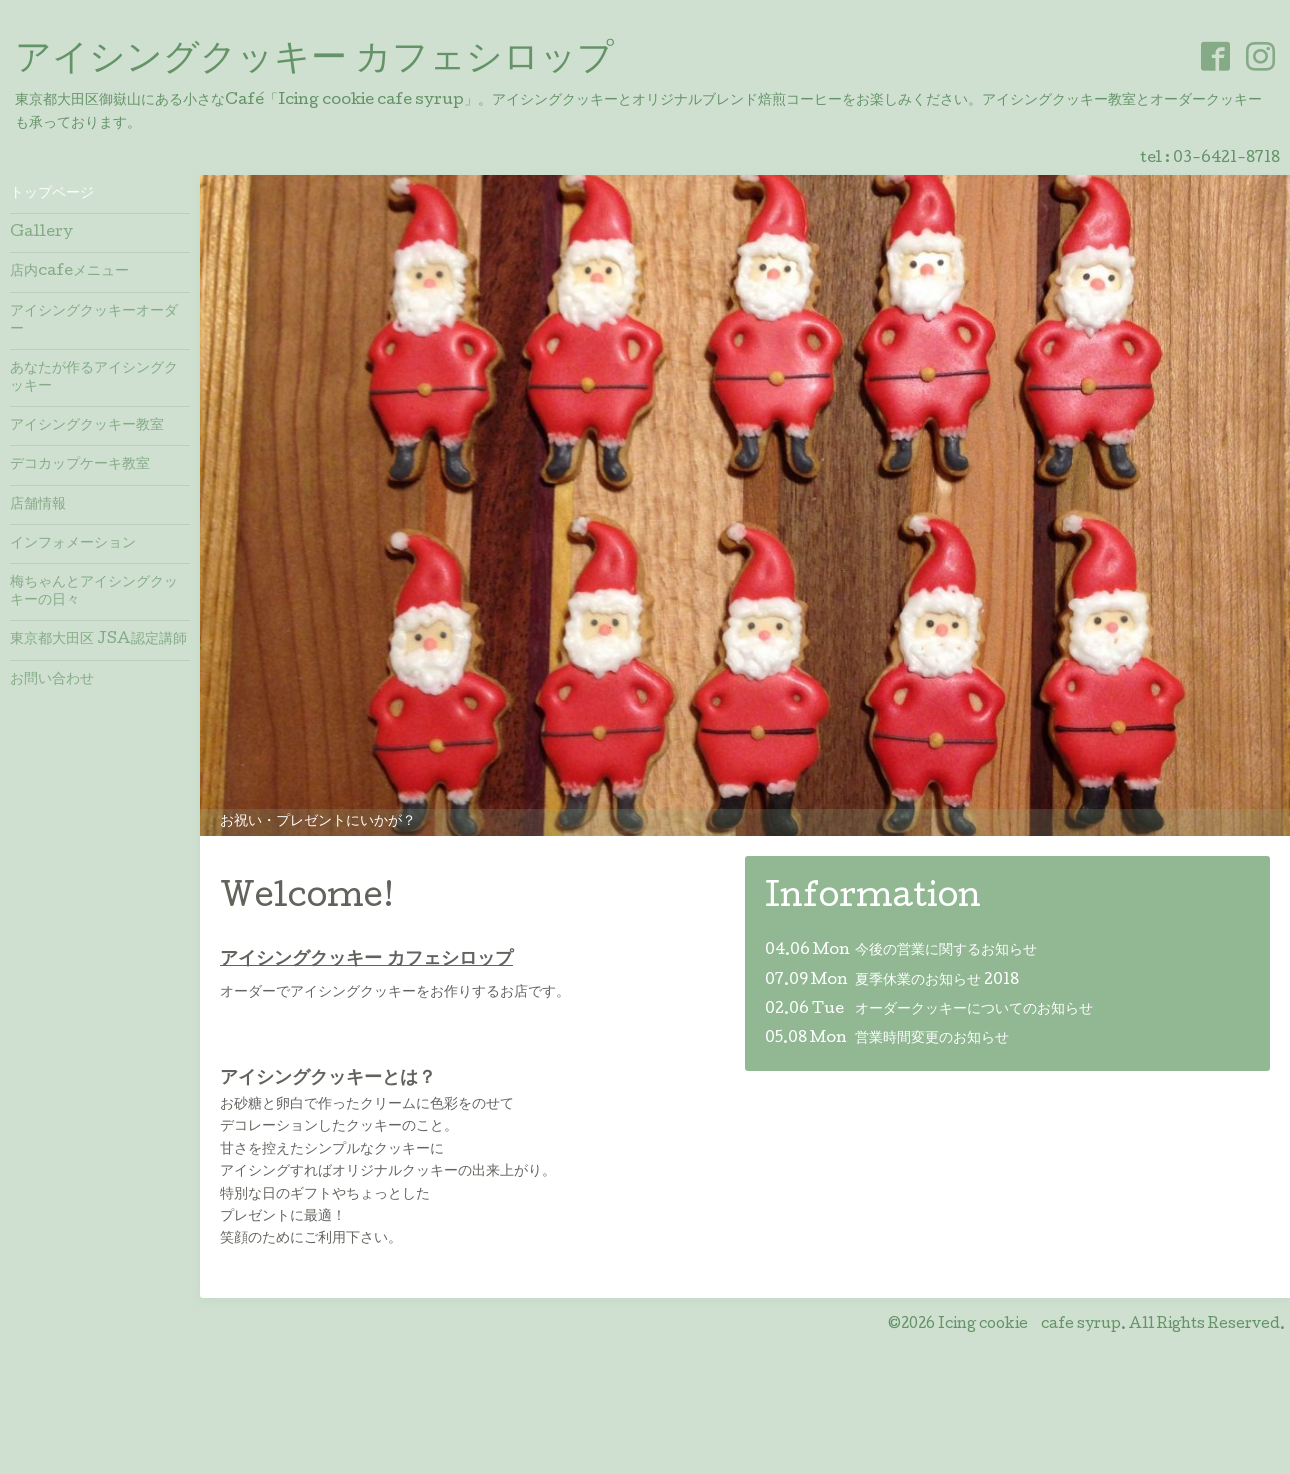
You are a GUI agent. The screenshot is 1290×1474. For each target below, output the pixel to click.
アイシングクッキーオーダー (94, 321)
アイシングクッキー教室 (87, 426)
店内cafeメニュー (69, 272)
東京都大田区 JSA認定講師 (98, 640)
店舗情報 (38, 505)
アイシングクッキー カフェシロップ (314, 61)
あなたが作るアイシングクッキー (94, 378)
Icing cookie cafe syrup (1029, 1325)
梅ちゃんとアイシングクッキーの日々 (94, 592)
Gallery (41, 233)
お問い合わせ (52, 680)
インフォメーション (73, 544)
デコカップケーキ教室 (80, 465)
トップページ (52, 194)
